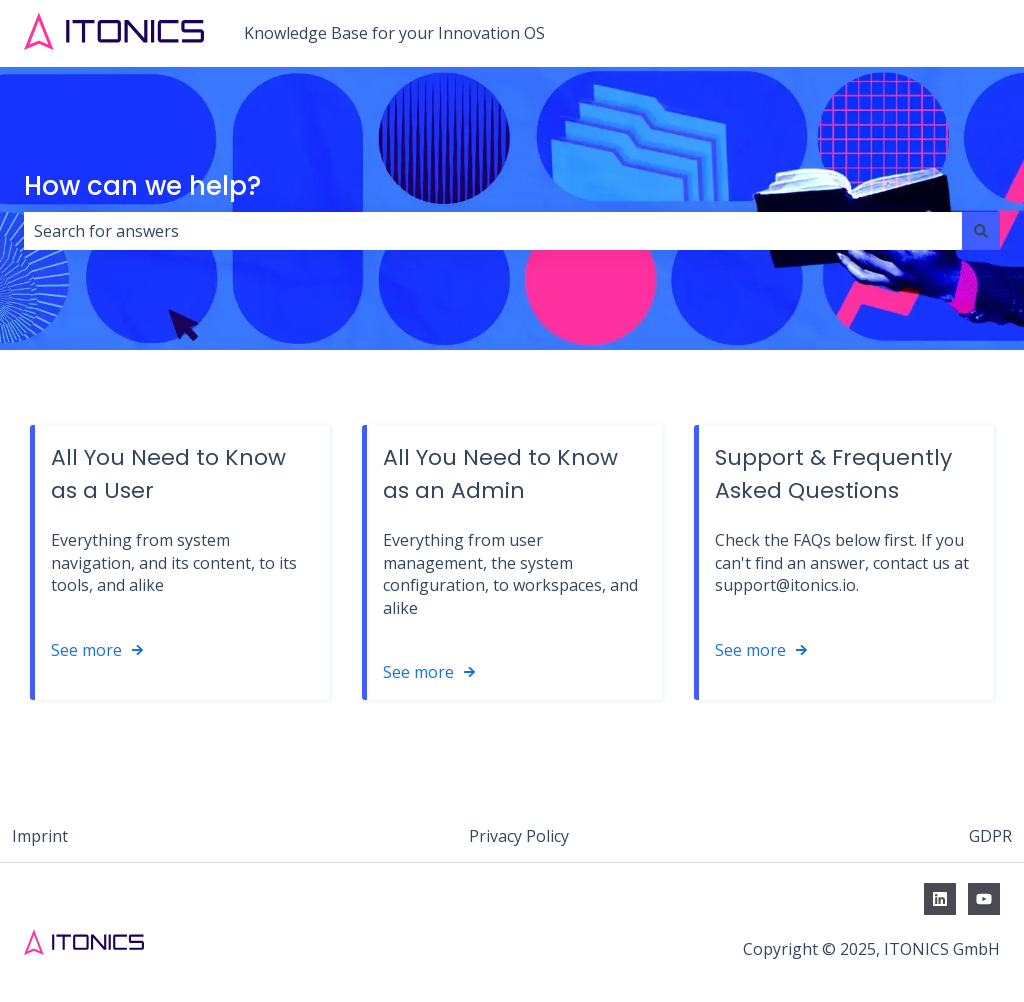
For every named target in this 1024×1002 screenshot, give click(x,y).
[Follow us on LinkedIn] (940, 899)
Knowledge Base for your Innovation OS (394, 33)
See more (86, 650)
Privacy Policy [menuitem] (519, 836)
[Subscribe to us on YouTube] (984, 899)
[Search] (981, 231)
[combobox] (493, 231)
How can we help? (142, 186)
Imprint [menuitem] (40, 836)
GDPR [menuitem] (990, 836)
